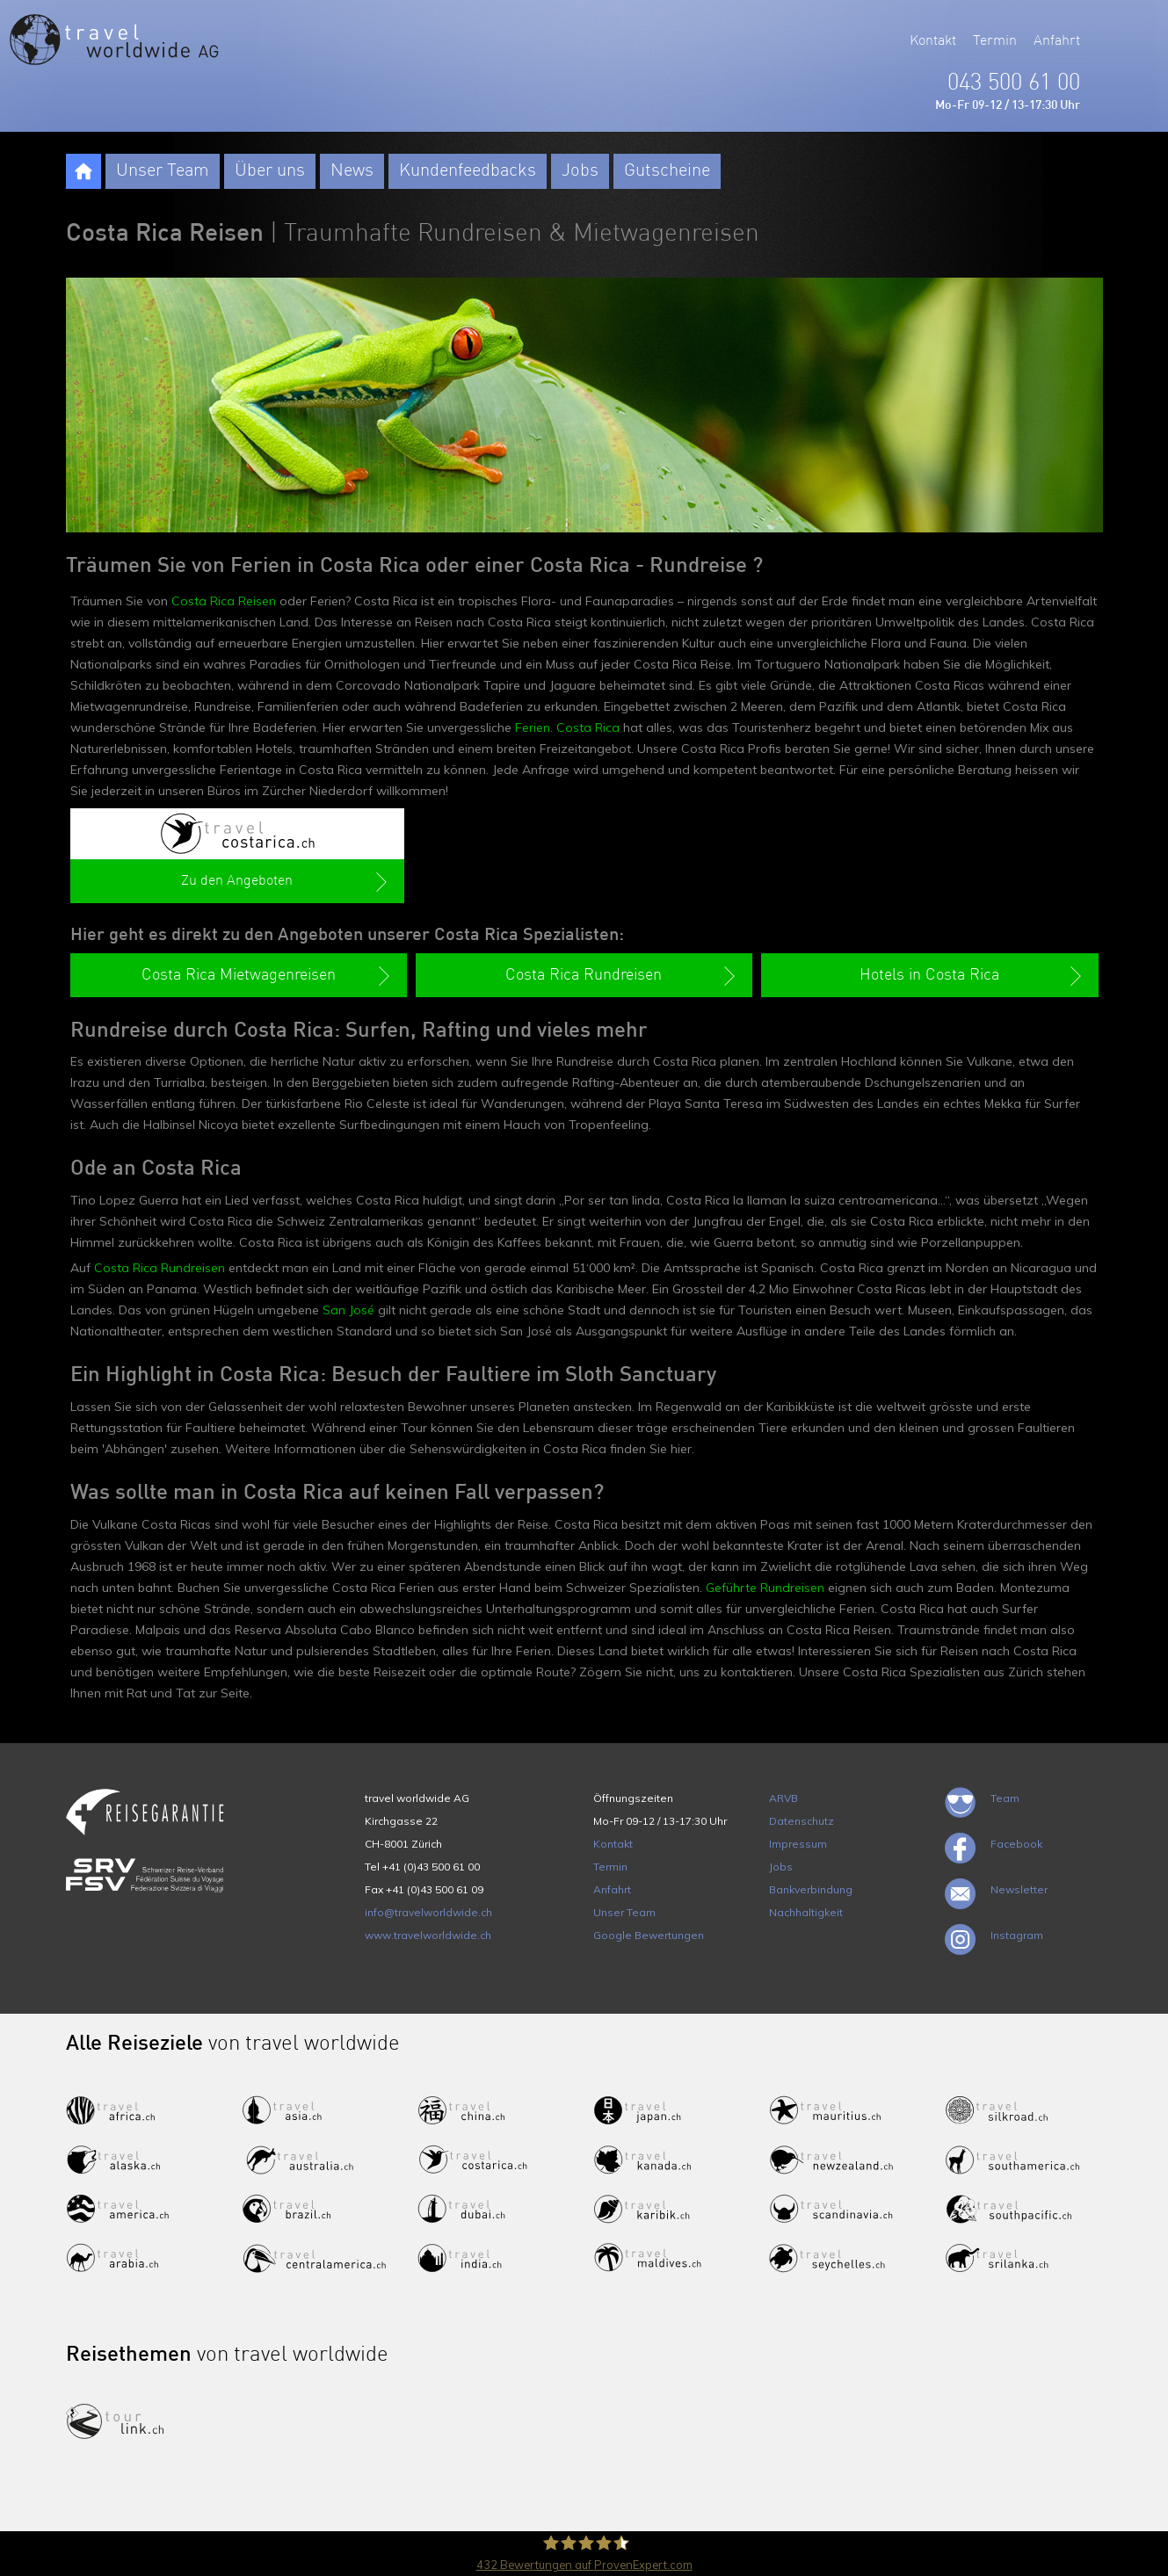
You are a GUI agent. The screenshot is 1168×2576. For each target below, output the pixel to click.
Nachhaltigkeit (806, 1912)
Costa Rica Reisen (223, 601)
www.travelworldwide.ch (428, 1935)
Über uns (270, 171)
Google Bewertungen (648, 1935)
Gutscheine (667, 171)
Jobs (580, 171)
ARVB (783, 1798)
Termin (995, 41)
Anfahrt (1057, 41)
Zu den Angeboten (286, 882)
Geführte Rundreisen (765, 1588)
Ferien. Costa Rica (567, 727)
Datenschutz (801, 1820)
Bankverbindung (810, 1889)
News (352, 171)
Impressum (798, 1843)
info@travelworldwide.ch (428, 1912)
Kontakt (933, 41)
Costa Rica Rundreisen (159, 1268)
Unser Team (162, 171)
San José (348, 1310)
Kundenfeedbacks (467, 171)
